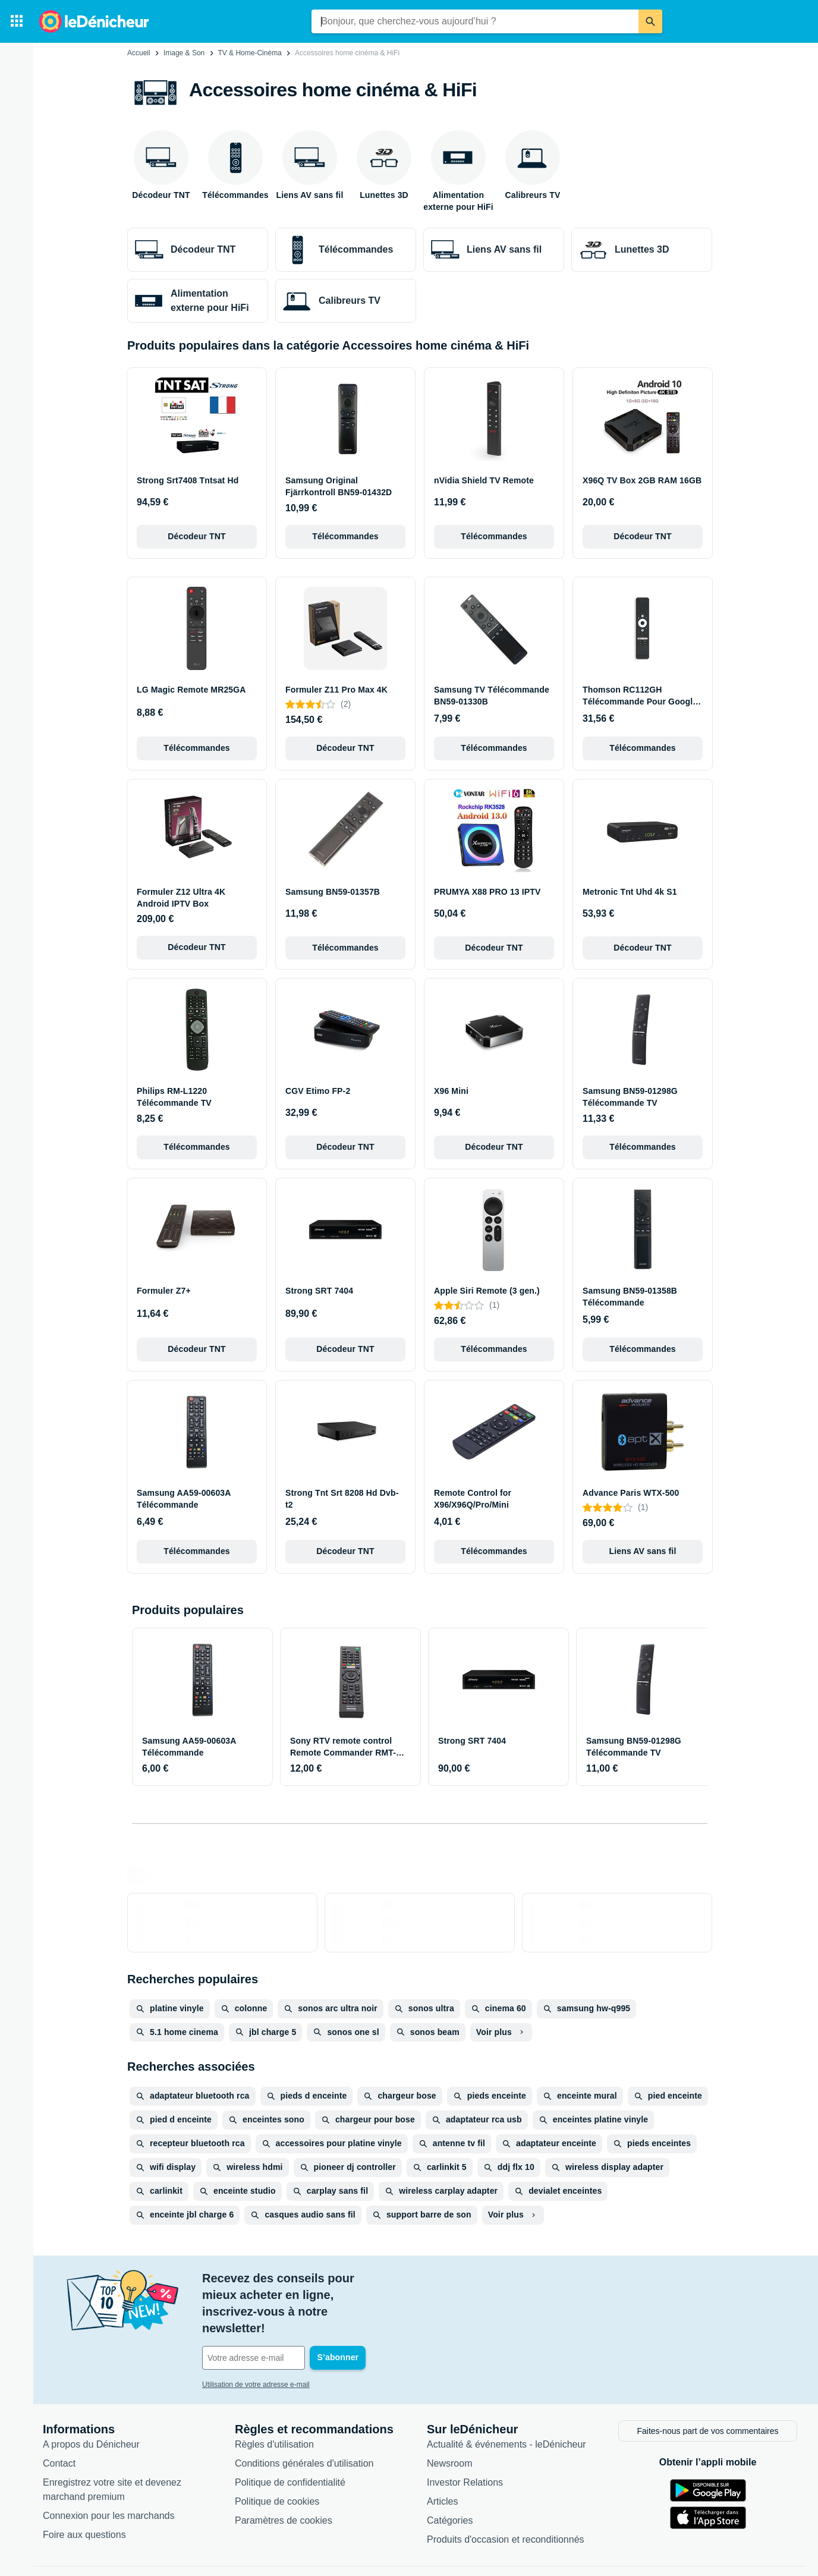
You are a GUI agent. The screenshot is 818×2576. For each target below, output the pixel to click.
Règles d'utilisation (274, 2401)
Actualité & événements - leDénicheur (506, 2401)
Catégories (450, 2478)
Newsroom (449, 2420)
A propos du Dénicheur (91, 2401)
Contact (59, 2420)
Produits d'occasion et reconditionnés (505, 2497)
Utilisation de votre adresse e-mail (256, 2334)
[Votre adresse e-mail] (282, 2308)
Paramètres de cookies (283, 2478)
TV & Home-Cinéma (249, 53)
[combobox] (475, 21)
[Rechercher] (650, 21)
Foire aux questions (84, 2492)
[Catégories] (16, 21)
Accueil (138, 53)
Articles (442, 2459)
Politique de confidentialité (290, 2440)
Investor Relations (465, 2440)
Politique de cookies (277, 2459)
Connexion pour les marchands (108, 2473)
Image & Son (183, 53)
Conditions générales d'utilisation (304, 2420)
